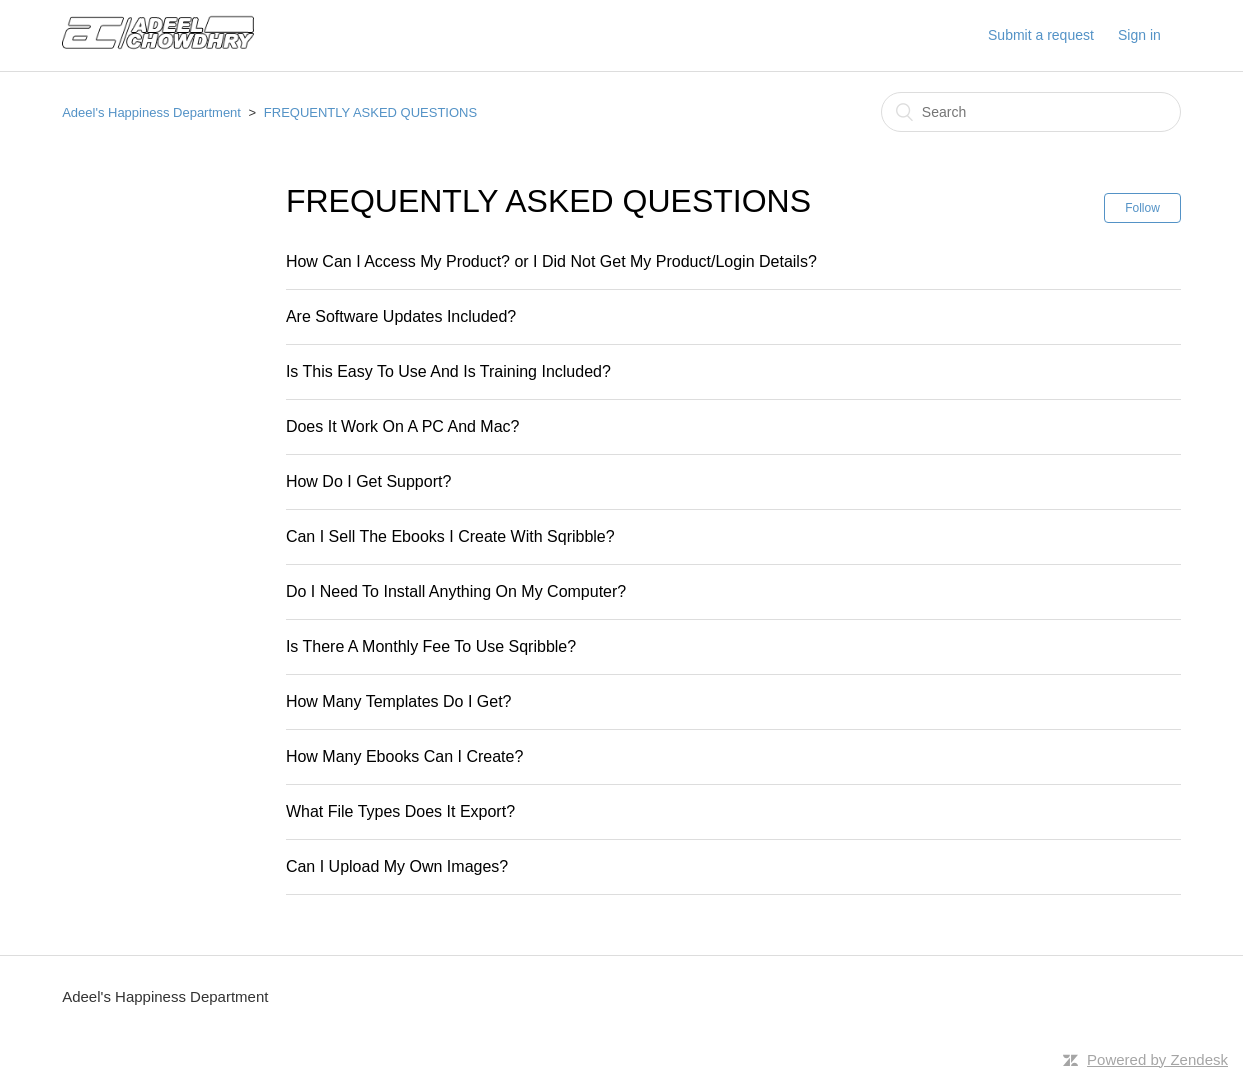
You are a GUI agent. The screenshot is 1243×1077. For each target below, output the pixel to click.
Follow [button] (1142, 208)
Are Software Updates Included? (401, 316)
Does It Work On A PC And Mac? (403, 426)
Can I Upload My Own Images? (397, 866)
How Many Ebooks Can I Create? (404, 756)
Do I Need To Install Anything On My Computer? (456, 591)
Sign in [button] (1139, 35)
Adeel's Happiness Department (151, 112)
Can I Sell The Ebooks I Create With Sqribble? (450, 536)
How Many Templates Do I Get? (399, 701)
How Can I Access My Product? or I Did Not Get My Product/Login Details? (551, 261)
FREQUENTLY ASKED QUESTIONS (370, 112)
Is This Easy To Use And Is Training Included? (448, 371)
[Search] (1031, 112)
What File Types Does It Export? (400, 811)
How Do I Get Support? (368, 481)
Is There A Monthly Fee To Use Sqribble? (431, 646)
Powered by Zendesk (1157, 1059)
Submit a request (1041, 35)
